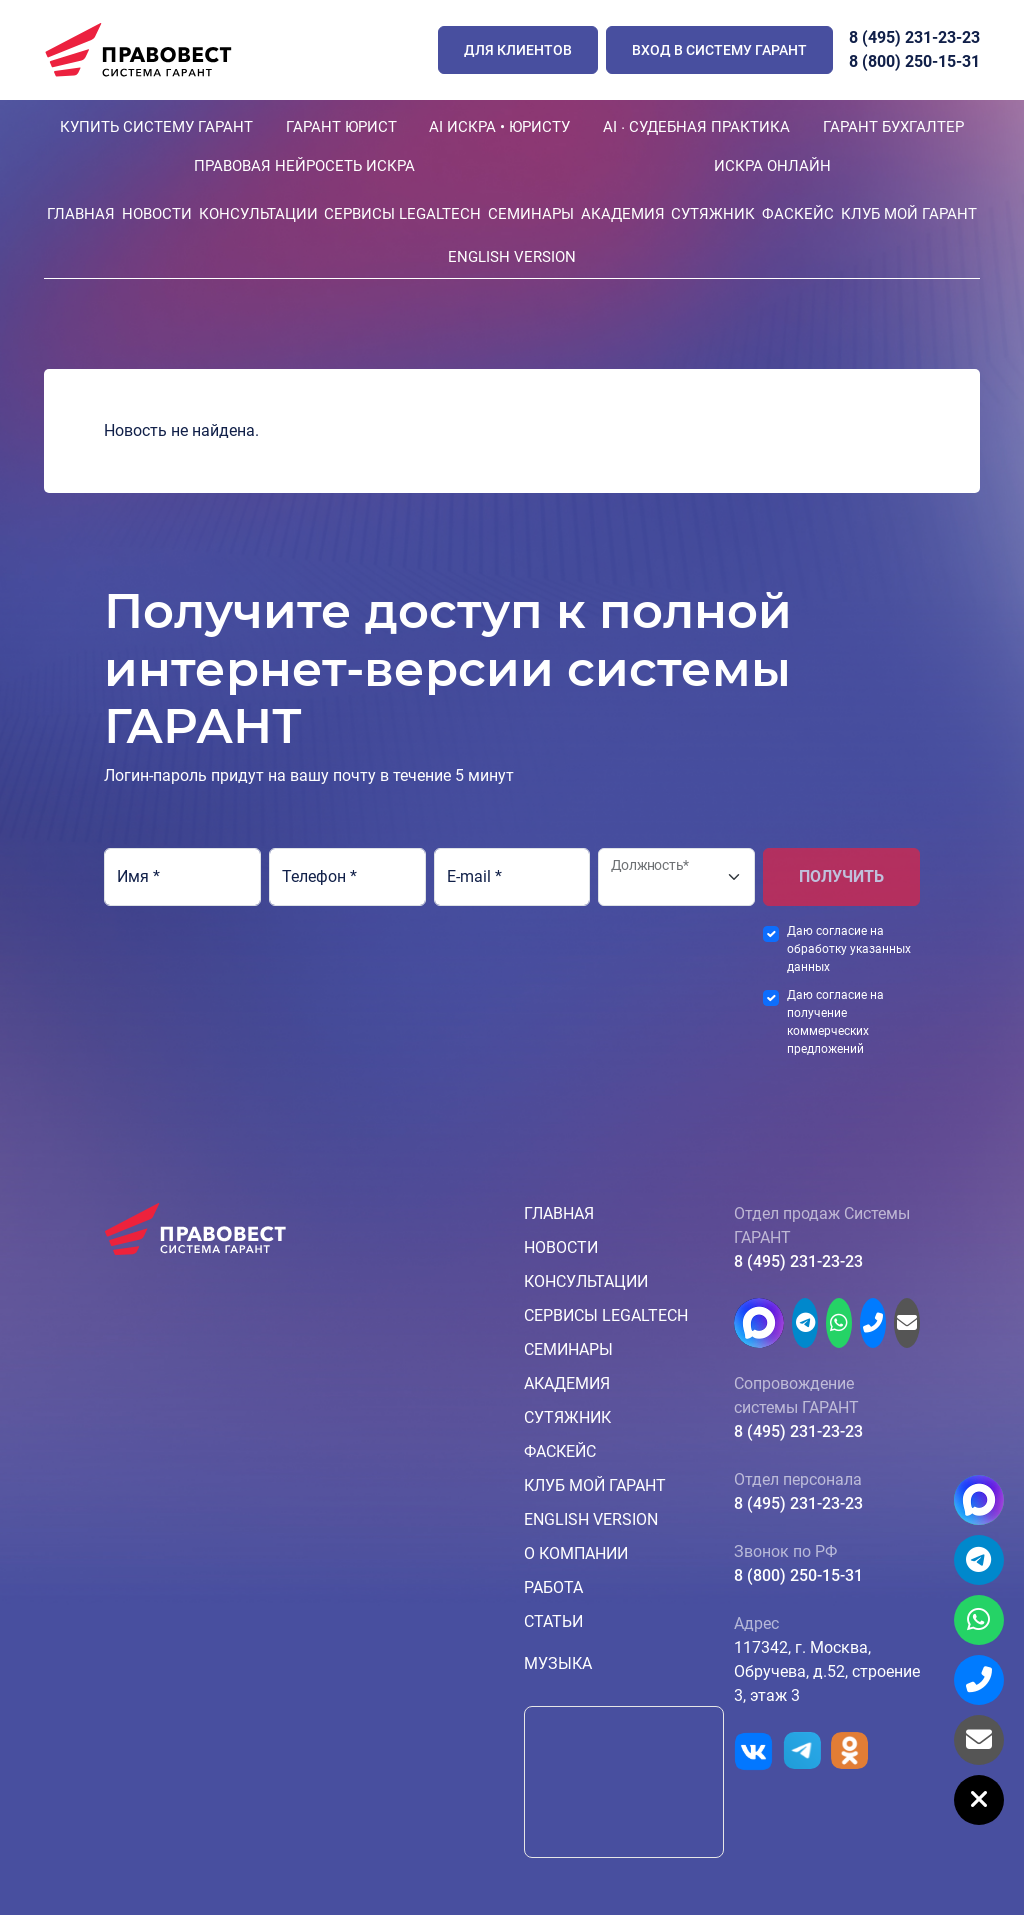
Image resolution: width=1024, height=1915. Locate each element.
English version (512, 257)
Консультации (258, 214)
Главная (81, 214)
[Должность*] (676, 877)
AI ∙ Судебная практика (696, 127)
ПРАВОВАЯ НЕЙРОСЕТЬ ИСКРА (304, 166)
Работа (553, 1587)
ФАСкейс (798, 214)
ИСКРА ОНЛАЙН (772, 166)
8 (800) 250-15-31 (914, 61)
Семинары (531, 214)
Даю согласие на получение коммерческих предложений (835, 1022)
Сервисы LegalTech (402, 214)
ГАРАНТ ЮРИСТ (341, 127)
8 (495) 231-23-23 (914, 37)
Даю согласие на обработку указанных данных (849, 949)
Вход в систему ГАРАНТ (719, 50)
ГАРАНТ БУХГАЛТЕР (893, 127)
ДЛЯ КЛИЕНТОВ (518, 50)
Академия (623, 214)
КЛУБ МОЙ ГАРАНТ (909, 214)
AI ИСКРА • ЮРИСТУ (499, 127)
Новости (157, 214)
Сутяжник (713, 214)
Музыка (558, 1663)
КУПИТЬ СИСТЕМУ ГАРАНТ (156, 127)
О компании (576, 1553)
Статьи (553, 1621)
